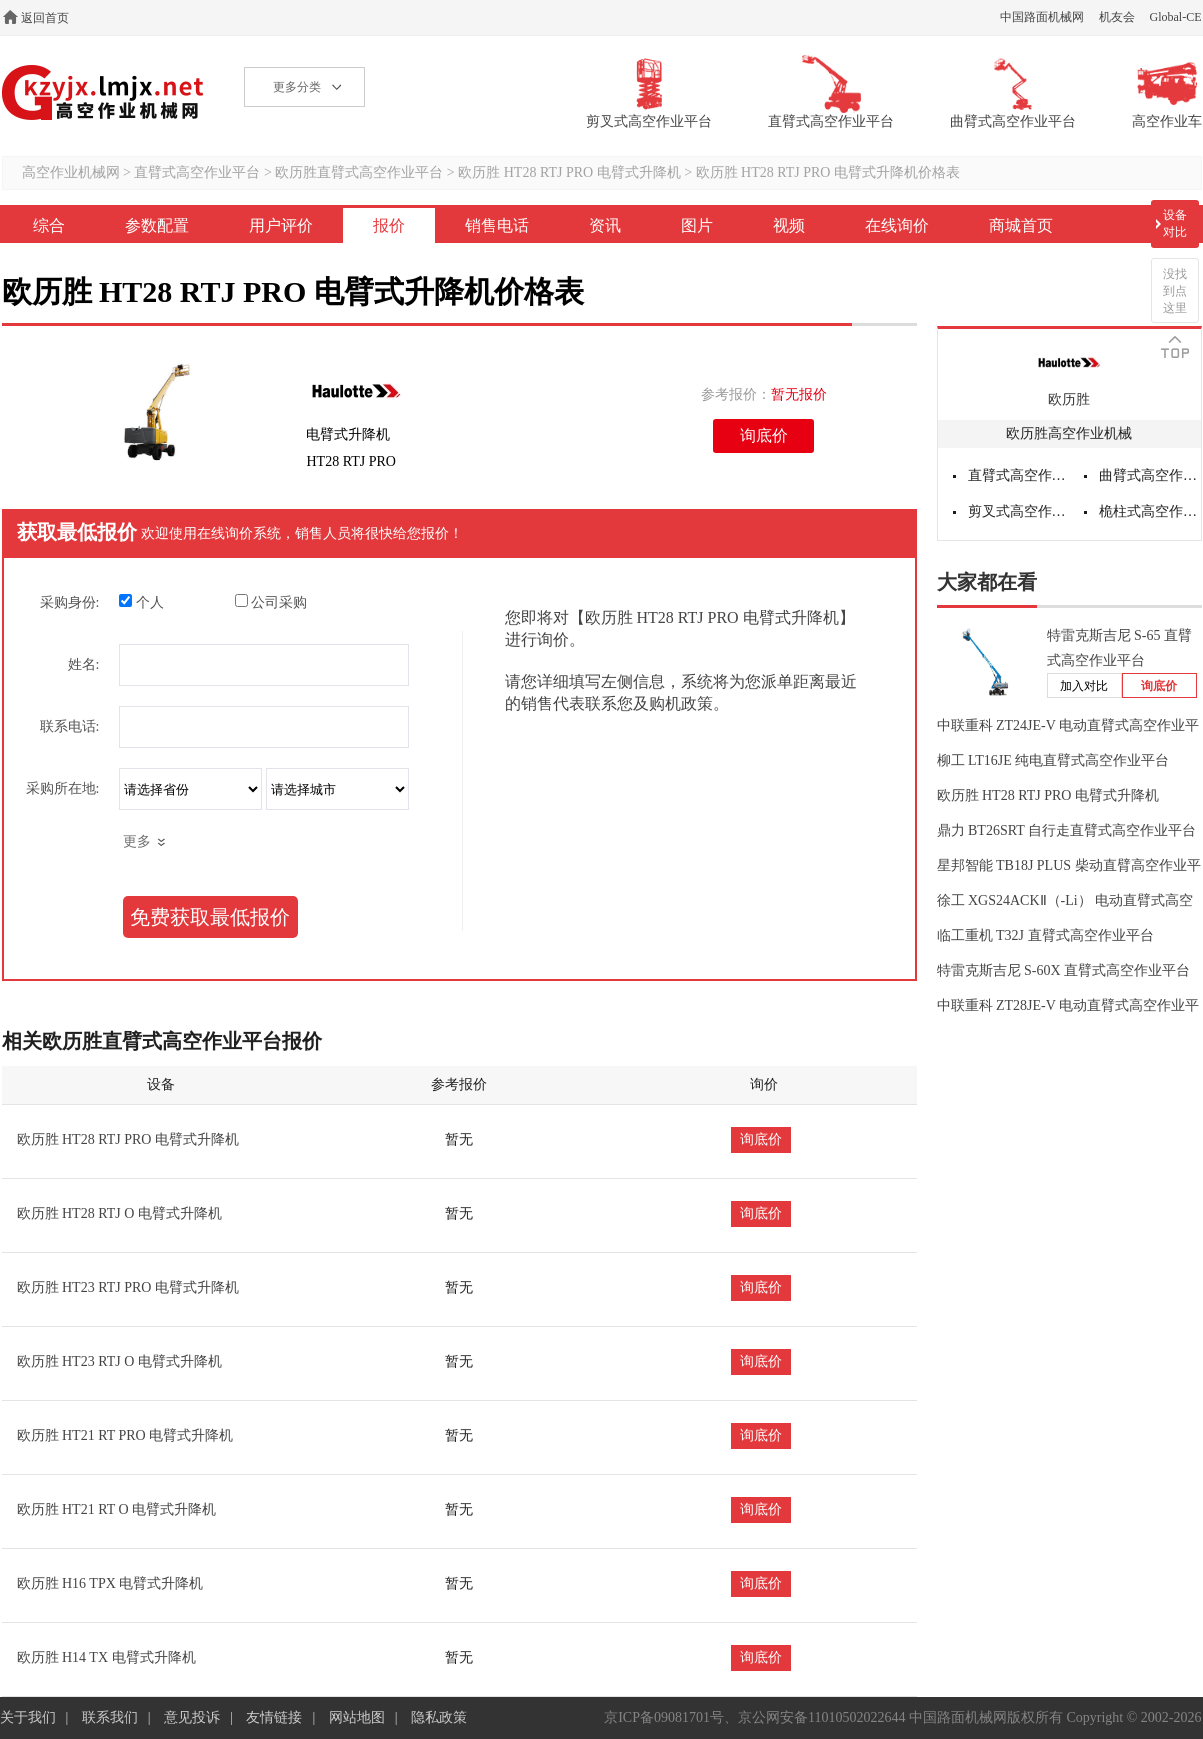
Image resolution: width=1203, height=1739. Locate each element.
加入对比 (1084, 686)
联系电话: (70, 726)
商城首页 (1021, 225)
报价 (389, 225)
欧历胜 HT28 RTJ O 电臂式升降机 (119, 1213)
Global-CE (1176, 17)
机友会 (1117, 17)
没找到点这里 (1175, 291)
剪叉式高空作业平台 (1019, 511)
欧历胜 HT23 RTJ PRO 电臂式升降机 (128, 1287)
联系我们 (110, 1717)
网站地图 (357, 1717)
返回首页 (45, 18)
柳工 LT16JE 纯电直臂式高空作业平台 (1053, 760)
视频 (789, 225)
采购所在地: (63, 788)
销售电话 (497, 225)
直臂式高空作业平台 (197, 172)
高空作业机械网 (103, 92)
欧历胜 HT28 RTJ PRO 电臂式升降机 (569, 172)
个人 (141, 602)
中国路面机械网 (1042, 17)
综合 (49, 225)
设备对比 (1175, 223)
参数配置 (157, 225)
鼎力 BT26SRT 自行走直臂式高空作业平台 (1066, 830)
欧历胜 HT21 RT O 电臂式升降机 (117, 1509)
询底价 (764, 435)
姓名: (84, 664)
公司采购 (271, 602)
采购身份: (70, 602)
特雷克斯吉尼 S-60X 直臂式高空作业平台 (1064, 970)
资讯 (605, 225)
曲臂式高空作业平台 (1150, 475)
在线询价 (897, 225)
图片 (697, 225)
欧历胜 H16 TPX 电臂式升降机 (110, 1583)
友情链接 (274, 1717)
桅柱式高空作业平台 (1150, 511)
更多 (137, 841)
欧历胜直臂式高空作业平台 (359, 172)
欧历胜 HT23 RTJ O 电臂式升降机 (119, 1361)
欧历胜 (1069, 399)
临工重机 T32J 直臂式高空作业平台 (1045, 935)
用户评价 (281, 225)
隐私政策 (439, 1717)
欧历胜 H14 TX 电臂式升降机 (106, 1657)
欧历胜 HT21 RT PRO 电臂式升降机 (125, 1435)
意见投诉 (192, 1717)
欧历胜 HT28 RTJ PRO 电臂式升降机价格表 (828, 172)
